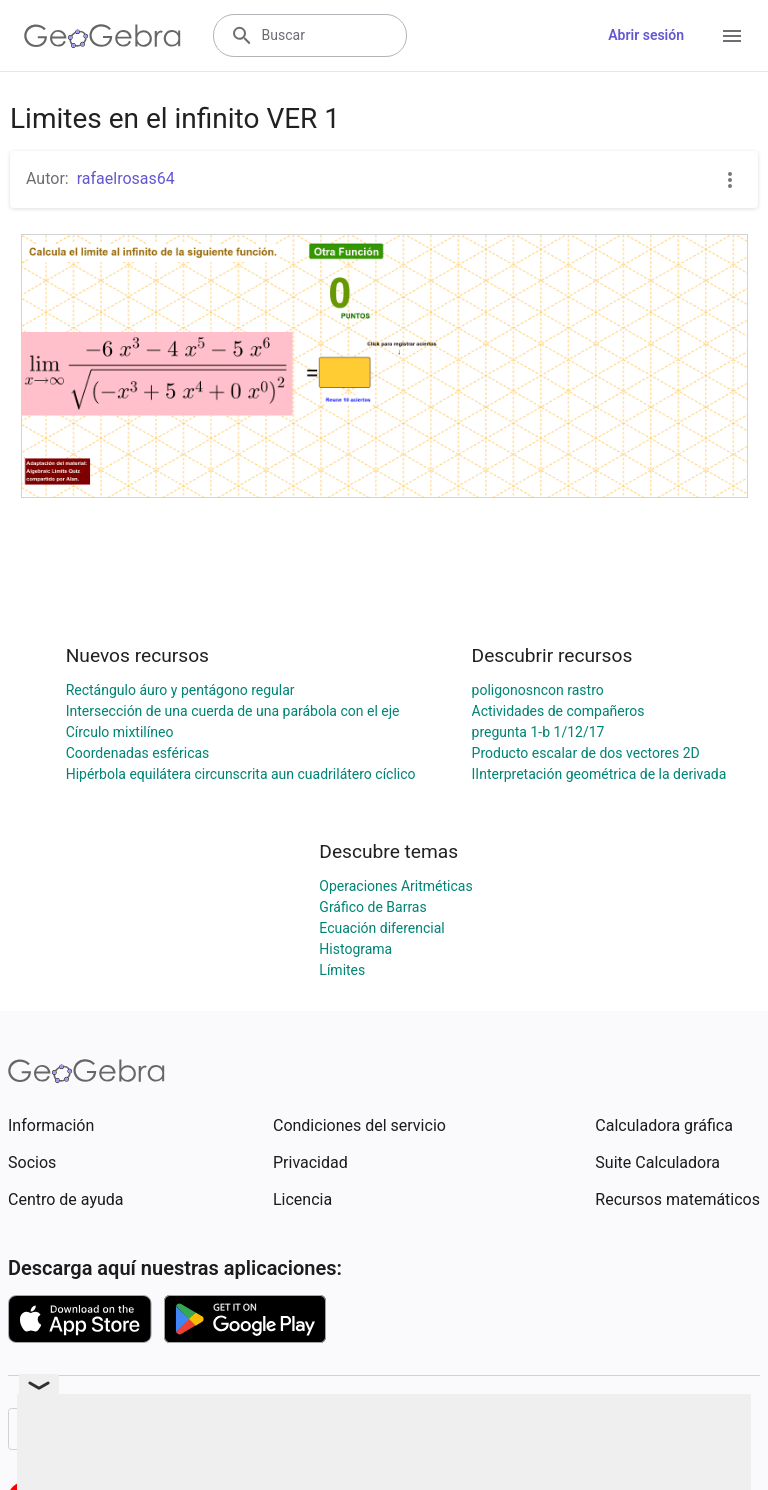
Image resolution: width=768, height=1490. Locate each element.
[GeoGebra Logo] (102, 36)
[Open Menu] (732, 36)
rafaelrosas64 (126, 178)
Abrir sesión (646, 35)
